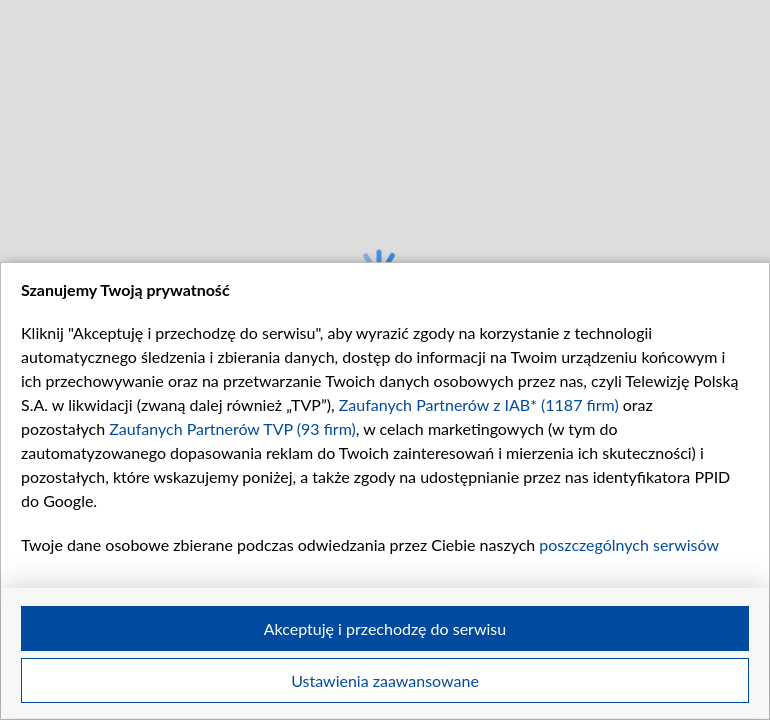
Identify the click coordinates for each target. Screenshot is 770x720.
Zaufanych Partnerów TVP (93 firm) (232, 428)
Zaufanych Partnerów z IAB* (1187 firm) (479, 404)
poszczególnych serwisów (628, 544)
